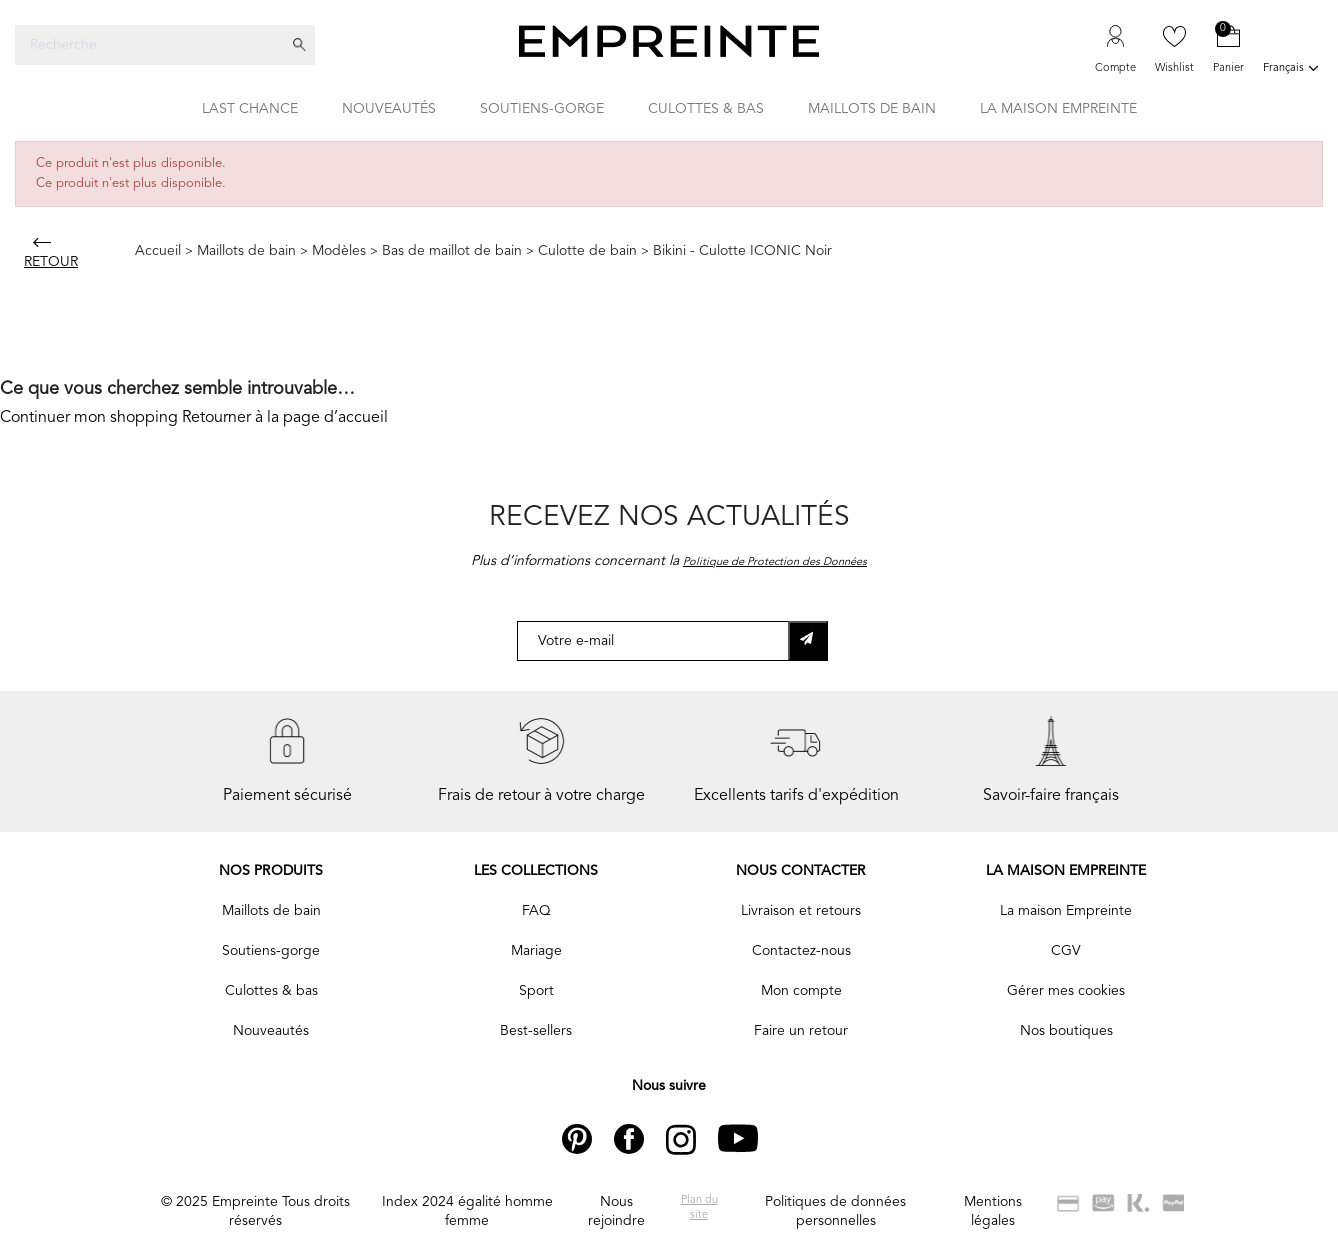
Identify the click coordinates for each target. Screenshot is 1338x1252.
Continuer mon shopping (89, 418)
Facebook (645, 1139)
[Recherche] (149, 45)
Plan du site (699, 1208)
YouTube (745, 1139)
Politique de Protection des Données (775, 562)
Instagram (697, 1139)
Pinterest (590, 1139)
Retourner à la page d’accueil (285, 418)
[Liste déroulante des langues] (1293, 70)
